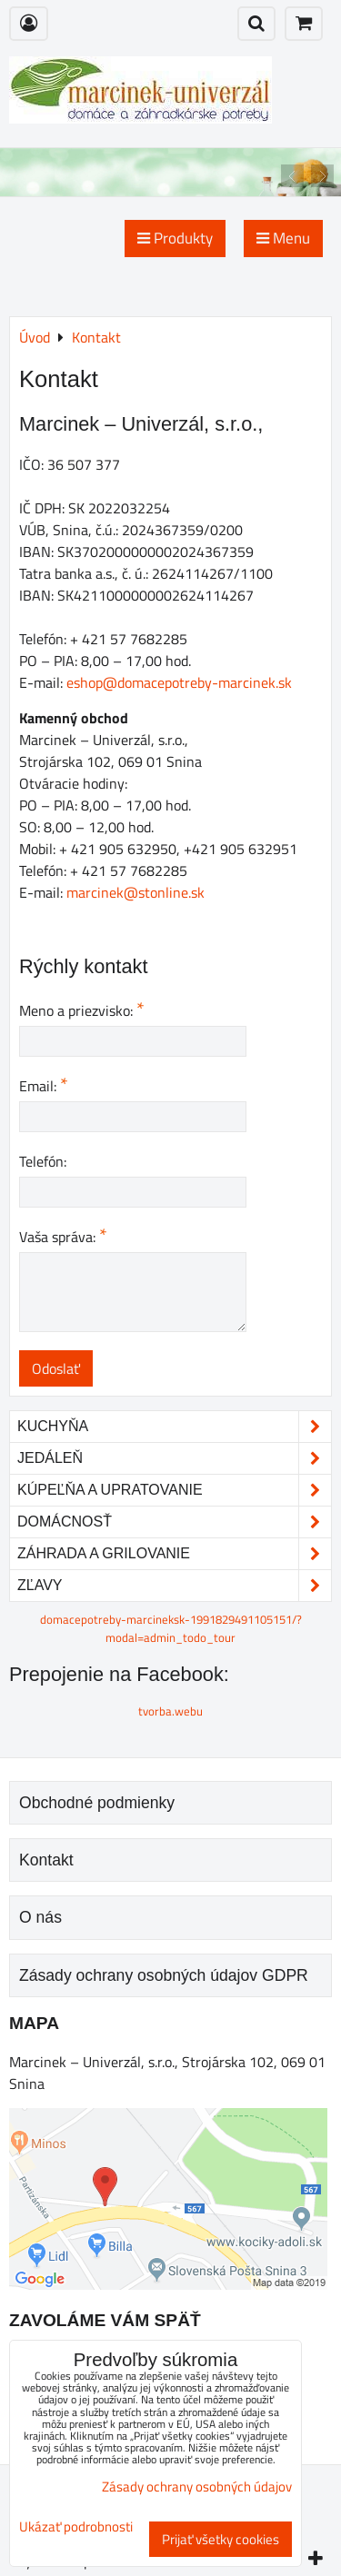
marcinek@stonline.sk (135, 892)
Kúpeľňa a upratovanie (174, 1490)
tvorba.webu (170, 1711)
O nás (40, 1917)
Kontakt (46, 1860)
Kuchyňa (174, 1426)
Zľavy (174, 1585)
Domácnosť (174, 1522)
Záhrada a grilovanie (174, 1553)
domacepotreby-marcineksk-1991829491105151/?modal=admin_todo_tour (171, 1628)
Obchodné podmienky (97, 1803)
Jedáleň (174, 1458)
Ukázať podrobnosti (76, 2527)
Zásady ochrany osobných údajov (197, 2486)
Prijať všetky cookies (220, 2539)
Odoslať (56, 1368)
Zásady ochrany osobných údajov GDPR (163, 1975)
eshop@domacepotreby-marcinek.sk (179, 682)
